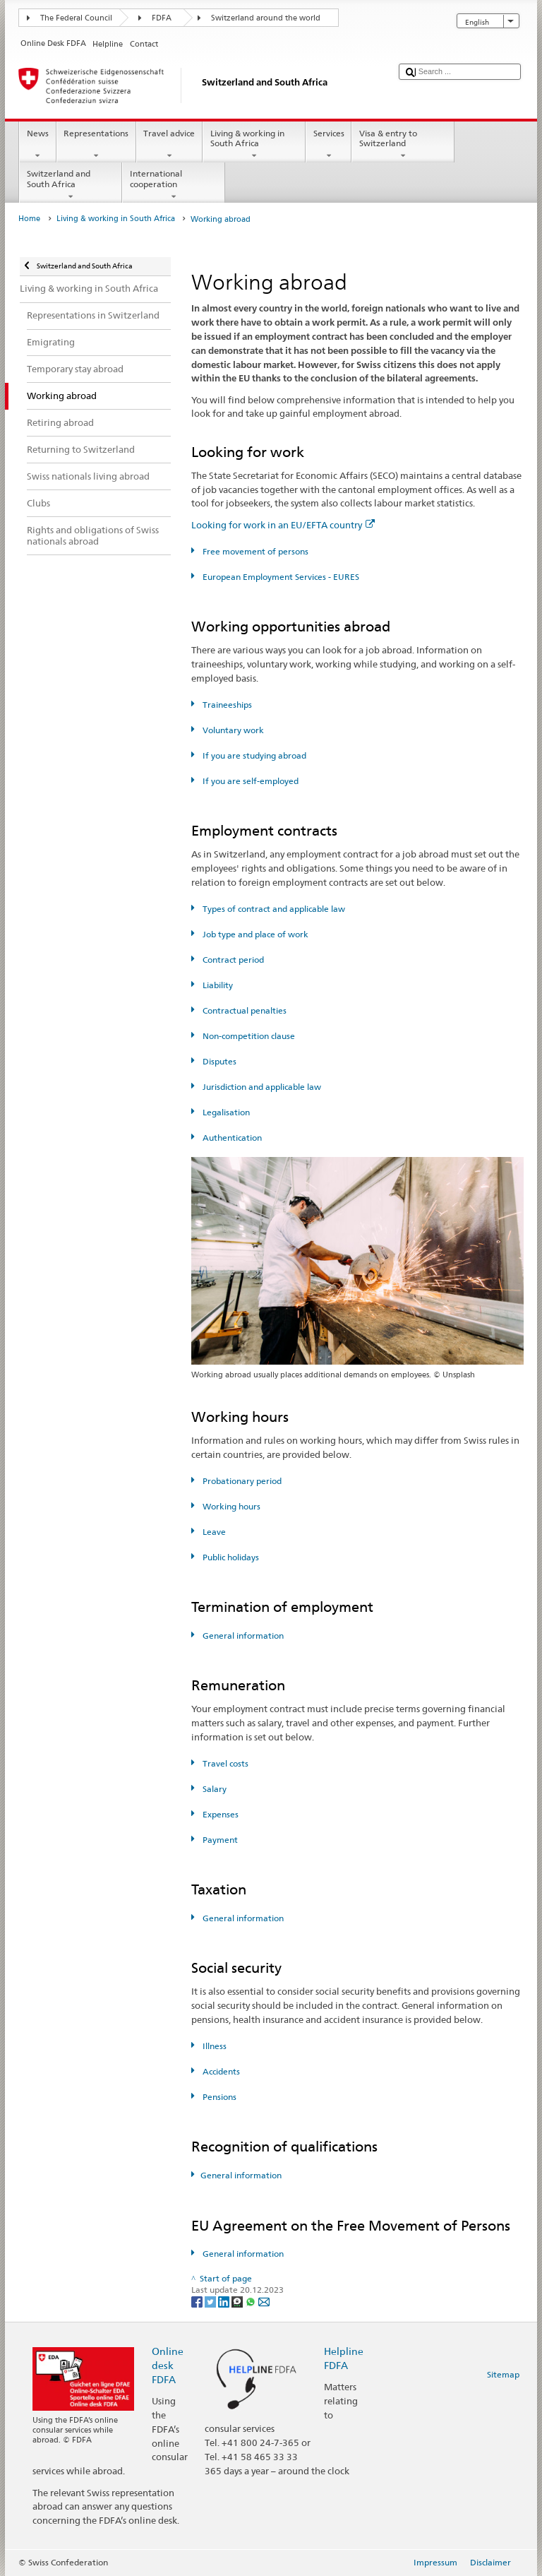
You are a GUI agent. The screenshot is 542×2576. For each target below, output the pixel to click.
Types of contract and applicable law (272, 908)
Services (328, 145)
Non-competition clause (247, 1036)
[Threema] (238, 2301)
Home (29, 218)
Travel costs (224, 1763)
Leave (213, 1531)
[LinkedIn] (224, 2301)
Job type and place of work (254, 934)
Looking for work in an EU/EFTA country (283, 524)
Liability (216, 985)
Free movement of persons (254, 551)
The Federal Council (76, 18)
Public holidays (229, 1557)
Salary (213, 1788)
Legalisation (225, 1112)
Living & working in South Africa (254, 145)
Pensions (218, 2096)
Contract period (232, 959)
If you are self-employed (249, 781)
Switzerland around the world (265, 18)
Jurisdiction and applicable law (260, 1086)
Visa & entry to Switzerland (403, 145)
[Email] (264, 2301)
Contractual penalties (243, 1010)
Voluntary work (232, 730)
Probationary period (241, 1481)
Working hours (230, 1506)
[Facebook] (198, 2301)
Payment (219, 1839)
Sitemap (503, 2374)
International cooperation (173, 185)
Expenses (219, 1814)
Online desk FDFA (167, 2365)
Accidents (220, 2071)
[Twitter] (211, 2301)
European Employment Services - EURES (279, 576)
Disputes (218, 1061)
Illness (213, 2046)
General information (242, 1635)
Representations (96, 145)
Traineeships (226, 704)
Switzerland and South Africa (70, 185)
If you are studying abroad (253, 755)
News (37, 145)
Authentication (231, 1137)
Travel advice (169, 145)
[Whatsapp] (251, 2301)
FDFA (161, 18)
